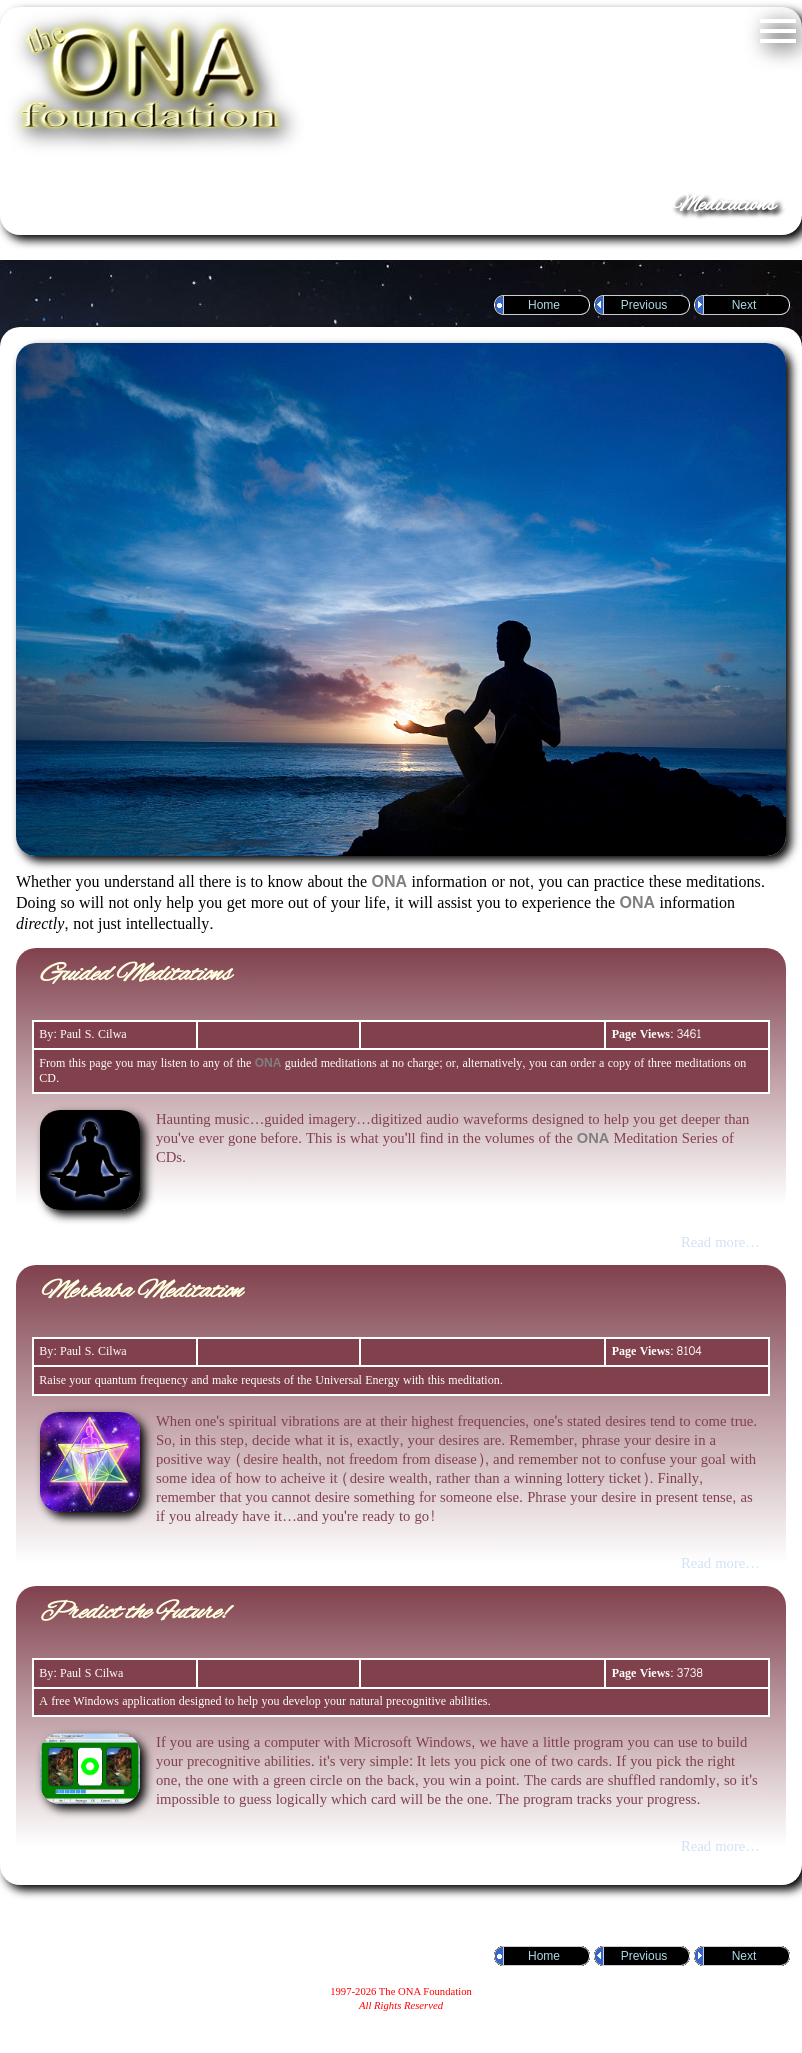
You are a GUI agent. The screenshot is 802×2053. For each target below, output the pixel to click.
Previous (644, 305)
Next (744, 305)
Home (544, 305)
